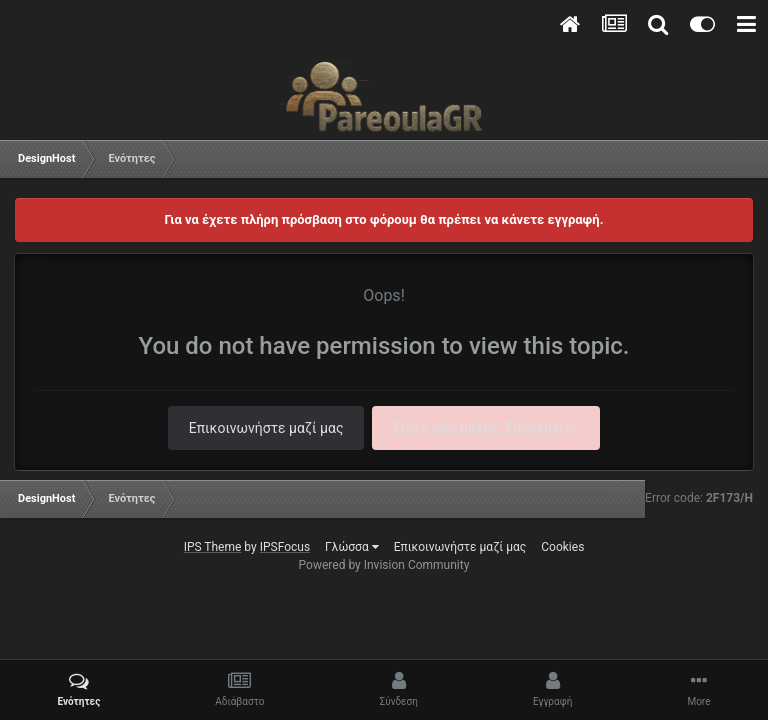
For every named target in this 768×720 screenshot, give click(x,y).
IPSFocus (285, 547)
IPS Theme (213, 547)
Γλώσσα (352, 547)
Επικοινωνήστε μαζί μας (266, 428)
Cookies (562, 547)
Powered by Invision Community (384, 565)
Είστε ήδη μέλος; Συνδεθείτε (486, 428)
